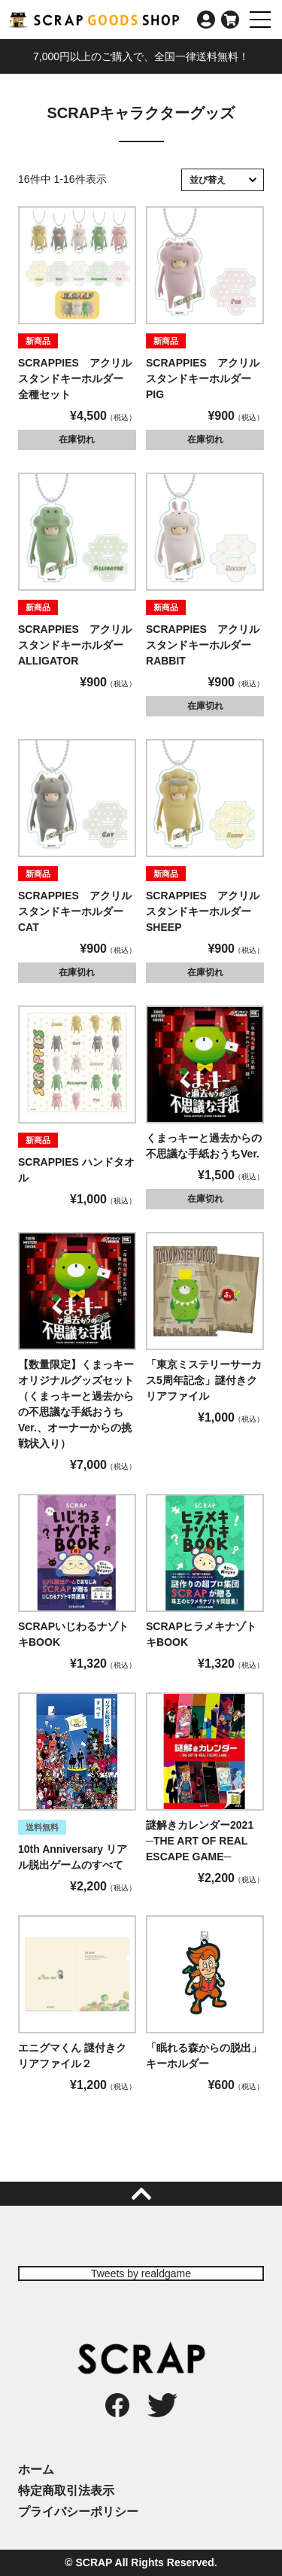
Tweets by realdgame (141, 2273)
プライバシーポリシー (78, 2511)
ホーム (36, 2469)
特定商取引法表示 (66, 2490)
